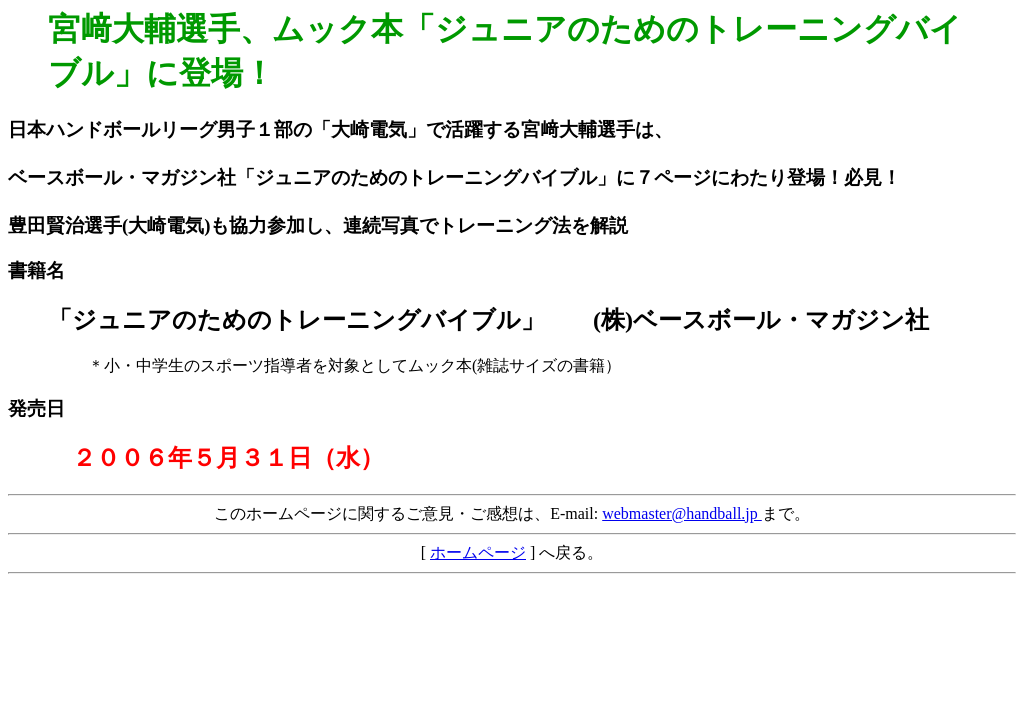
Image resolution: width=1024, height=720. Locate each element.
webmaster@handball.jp (682, 513)
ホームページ (478, 552)
